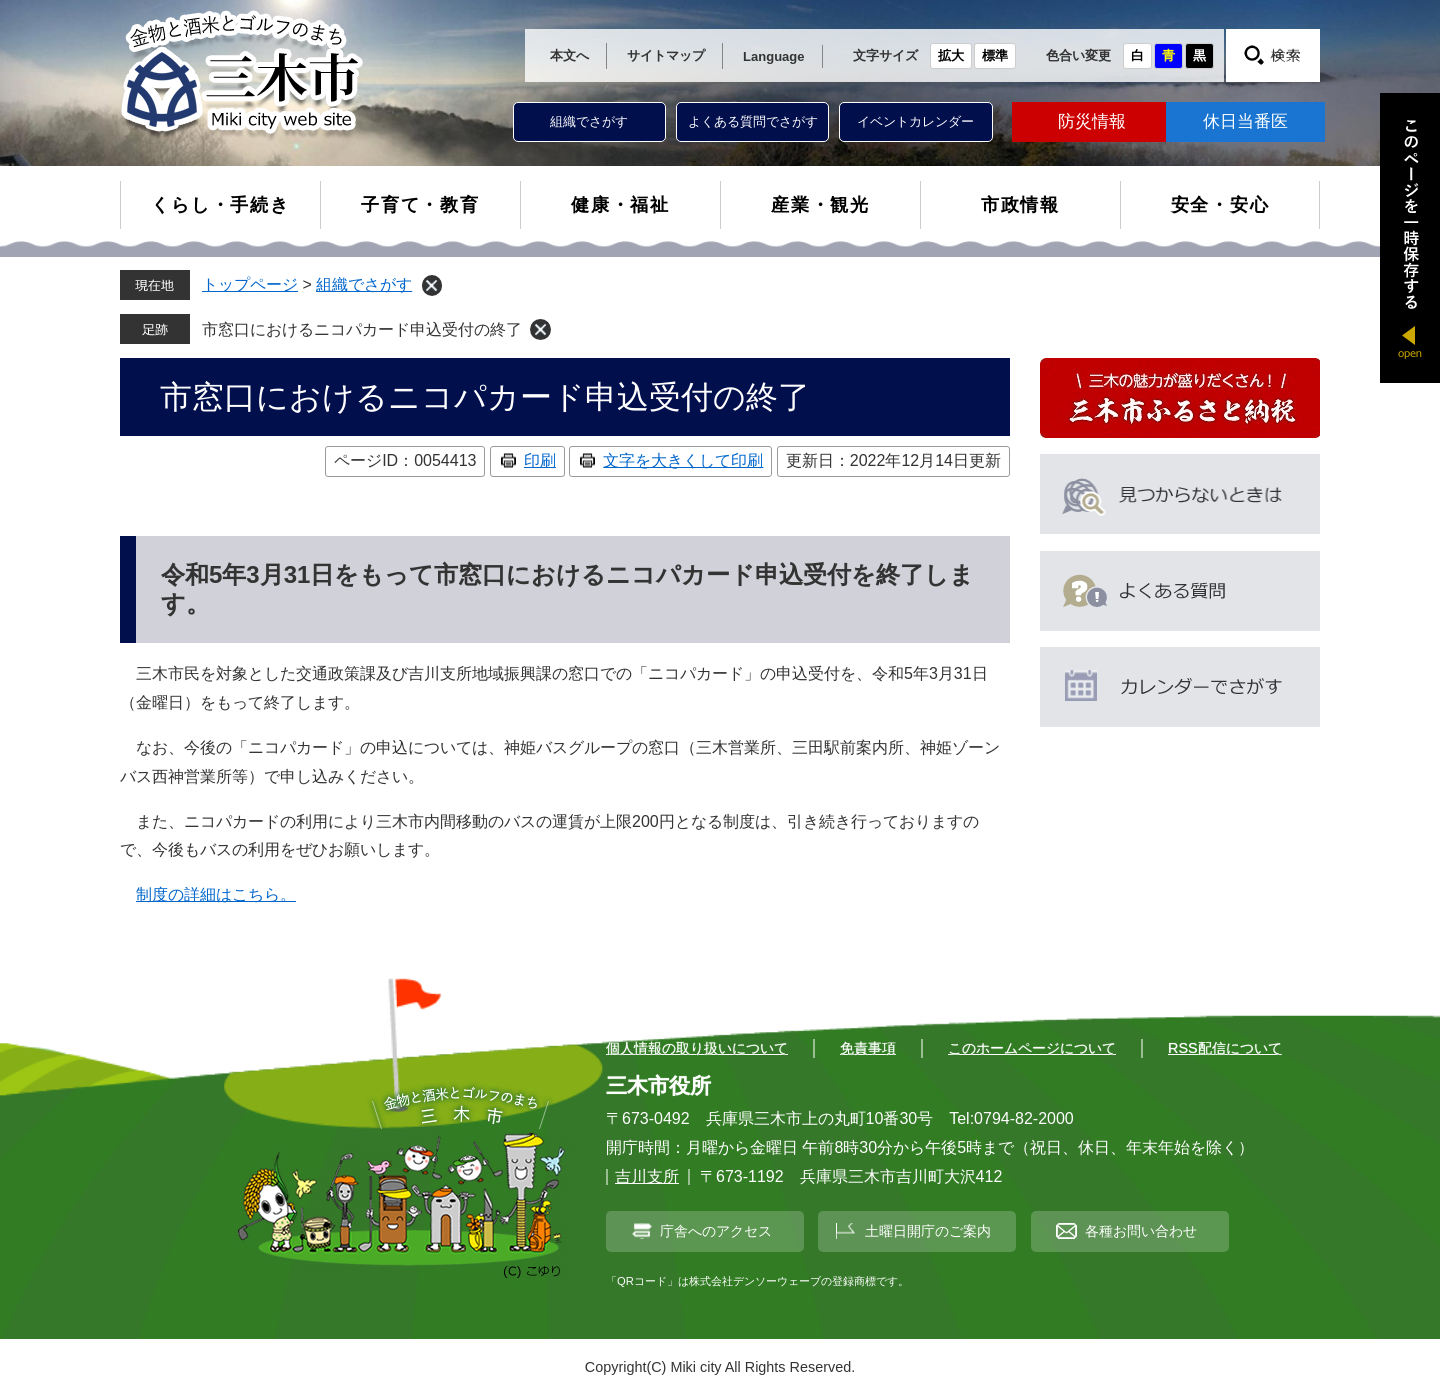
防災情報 (1092, 121)
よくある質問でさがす (753, 121)
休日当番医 (1245, 121)
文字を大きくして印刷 (683, 460)
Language (773, 56)
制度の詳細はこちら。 (216, 894)
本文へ (569, 55)
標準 (995, 55)
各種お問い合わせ (1141, 1231)
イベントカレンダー (915, 121)
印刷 (540, 460)
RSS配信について (1225, 1048)
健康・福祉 (620, 205)
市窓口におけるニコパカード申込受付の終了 (362, 329)
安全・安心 (1220, 205)
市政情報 (1020, 205)
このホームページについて (1032, 1048)
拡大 (951, 55)
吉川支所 (647, 1176)
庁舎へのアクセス (716, 1231)
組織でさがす (589, 121)
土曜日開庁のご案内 (928, 1231)
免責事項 (868, 1048)
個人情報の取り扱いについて (697, 1048)
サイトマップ (666, 55)
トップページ (250, 284)
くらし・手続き (220, 205)
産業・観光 (820, 205)
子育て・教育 (420, 205)
